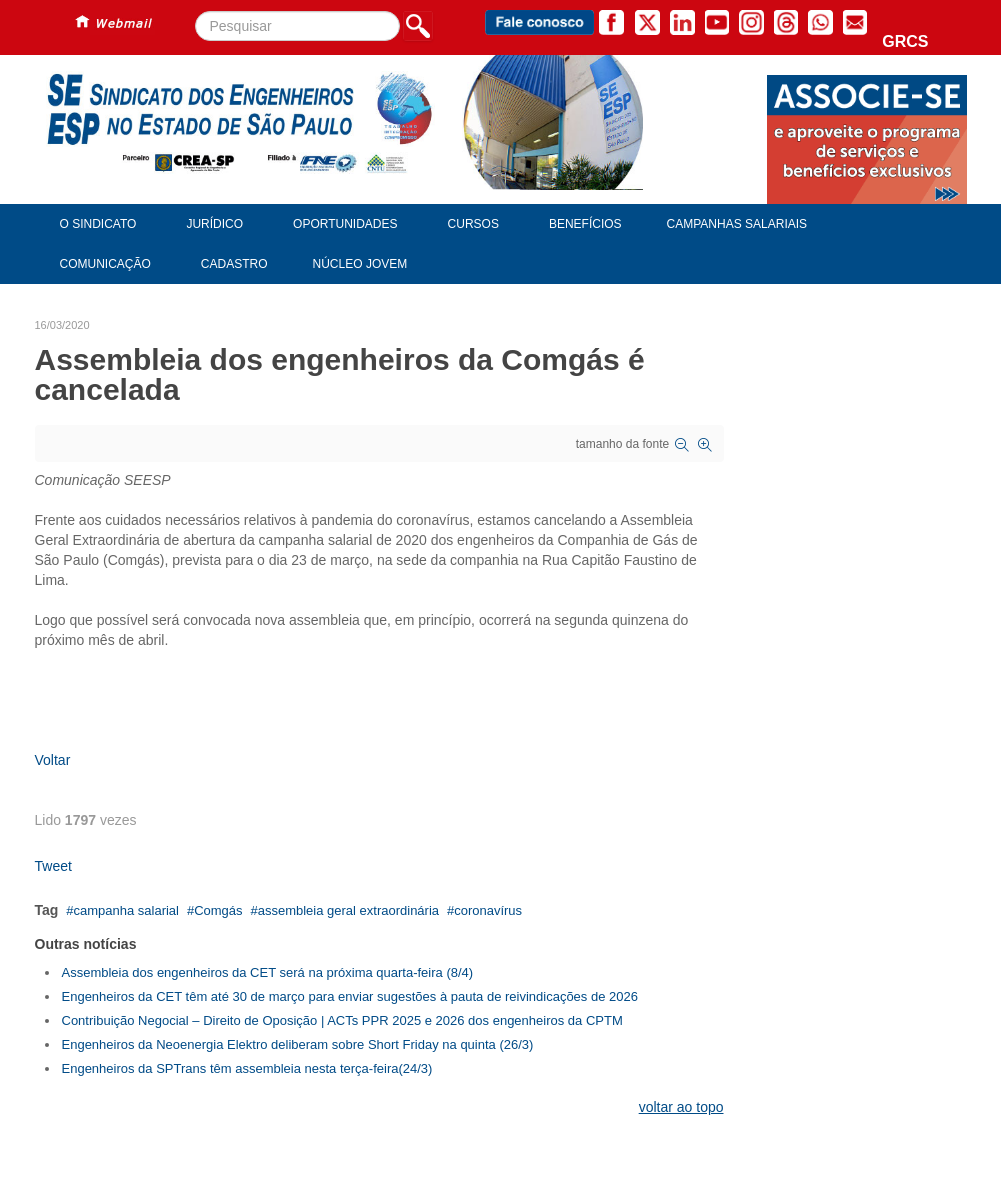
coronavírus (488, 910)
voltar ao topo (681, 1107)
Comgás (218, 910)
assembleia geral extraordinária (348, 910)
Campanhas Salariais (737, 224)
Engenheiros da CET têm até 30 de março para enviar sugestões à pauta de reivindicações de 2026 (350, 996)
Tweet (53, 866)
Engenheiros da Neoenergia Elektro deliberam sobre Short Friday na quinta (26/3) (298, 1044)
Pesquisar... (195, 11)
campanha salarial (126, 910)
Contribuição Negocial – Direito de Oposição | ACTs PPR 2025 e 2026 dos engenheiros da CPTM (342, 1020)
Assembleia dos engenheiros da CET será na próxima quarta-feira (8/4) (268, 972)
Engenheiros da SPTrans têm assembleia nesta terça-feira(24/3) (247, 1068)
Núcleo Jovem (360, 264)
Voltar (53, 760)
